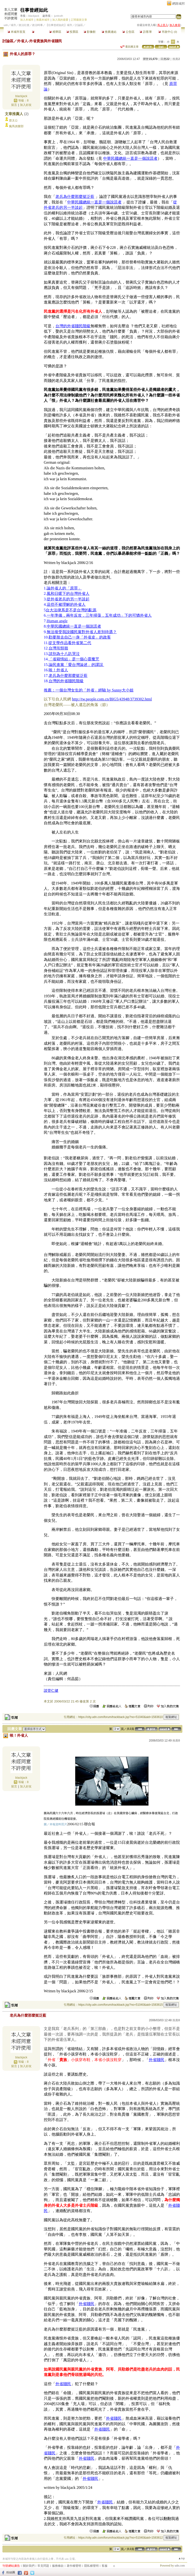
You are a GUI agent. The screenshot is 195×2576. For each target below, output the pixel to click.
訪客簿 (145, 32)
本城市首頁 (16, 32)
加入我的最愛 (60, 19)
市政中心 (167, 32)
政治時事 (37, 25)
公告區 (128, 32)
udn (6, 25)
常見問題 (43, 2566)
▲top (181, 2558)
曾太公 (13, 120)
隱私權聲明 (91, 2566)
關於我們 (29, 2566)
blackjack (33, 15)
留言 (14, 105)
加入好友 (26, 105)
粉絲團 (10, 2572)
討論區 (38, 32)
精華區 (55, 32)
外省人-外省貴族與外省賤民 (39, 41)
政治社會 (24, 25)
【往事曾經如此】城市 (58, 25)
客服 (104, 2566)
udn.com (180, 2565)
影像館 (90, 32)
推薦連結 (109, 32)
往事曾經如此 (34, 10)
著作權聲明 (74, 2566)
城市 (13, 25)
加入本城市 (27, 19)
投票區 (72, 32)
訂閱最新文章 (79, 19)
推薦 (176, 59)
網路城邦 (178, 3)
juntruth (58, 15)
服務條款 (58, 2566)
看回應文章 (129, 46)
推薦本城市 (43, 19)
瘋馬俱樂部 (16, 126)
